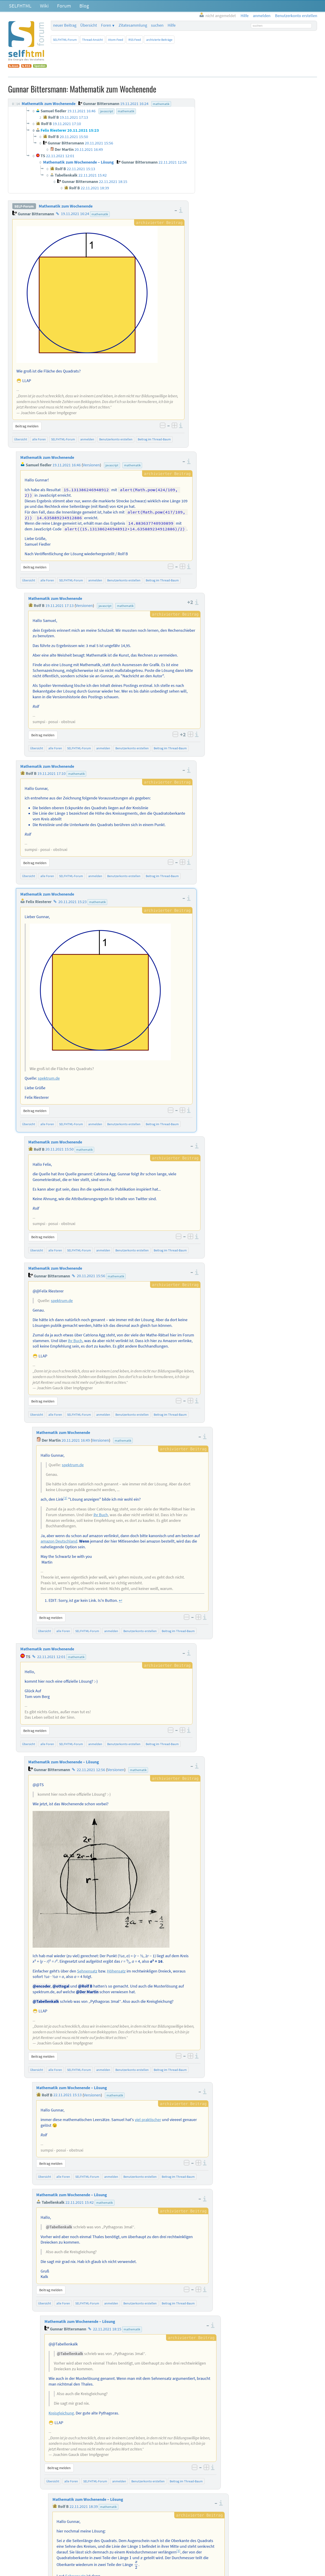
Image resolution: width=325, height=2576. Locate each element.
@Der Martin (87, 1991)
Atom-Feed (115, 40)
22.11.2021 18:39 (84, 2506)
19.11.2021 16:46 (66, 464)
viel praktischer (148, 2119)
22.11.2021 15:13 (67, 2095)
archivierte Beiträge (159, 40)
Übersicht (88, 25)
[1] (65, 1498)
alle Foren (39, 439)
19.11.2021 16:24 (75, 213)
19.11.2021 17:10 (51, 773)
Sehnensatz (87, 1971)
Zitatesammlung (133, 25)
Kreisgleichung (61, 2413)
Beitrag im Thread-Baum (154, 439)
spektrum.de (49, 1078)
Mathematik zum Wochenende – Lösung (63, 1761)
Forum (64, 6)
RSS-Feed (134, 40)
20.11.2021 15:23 (72, 901)
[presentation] (64, 2541)
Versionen (91, 464)
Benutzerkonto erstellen (116, 439)
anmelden (87, 439)
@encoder (42, 1986)
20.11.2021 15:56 (91, 1276)
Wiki (44, 6)
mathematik (99, 214)
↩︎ (120, 1600)
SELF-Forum (24, 206)
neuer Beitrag (64, 25)
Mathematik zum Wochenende (66, 206)
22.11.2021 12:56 (91, 1769)
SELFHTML (20, 6)
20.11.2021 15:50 (59, 1149)
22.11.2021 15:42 (79, 2202)
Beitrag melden (27, 426)
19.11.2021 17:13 (59, 605)
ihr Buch (75, 1340)
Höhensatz (116, 1971)
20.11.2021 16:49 (76, 1440)
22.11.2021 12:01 (51, 1656)
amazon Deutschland (59, 1541)
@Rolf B (85, 1986)
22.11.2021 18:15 (107, 2329)
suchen (157, 25)
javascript (111, 465)
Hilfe (172, 25)
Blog (84, 6)
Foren (106, 25)
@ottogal (60, 1986)
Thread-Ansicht (92, 40)
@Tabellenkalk (46, 2001)
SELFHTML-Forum (65, 40)
